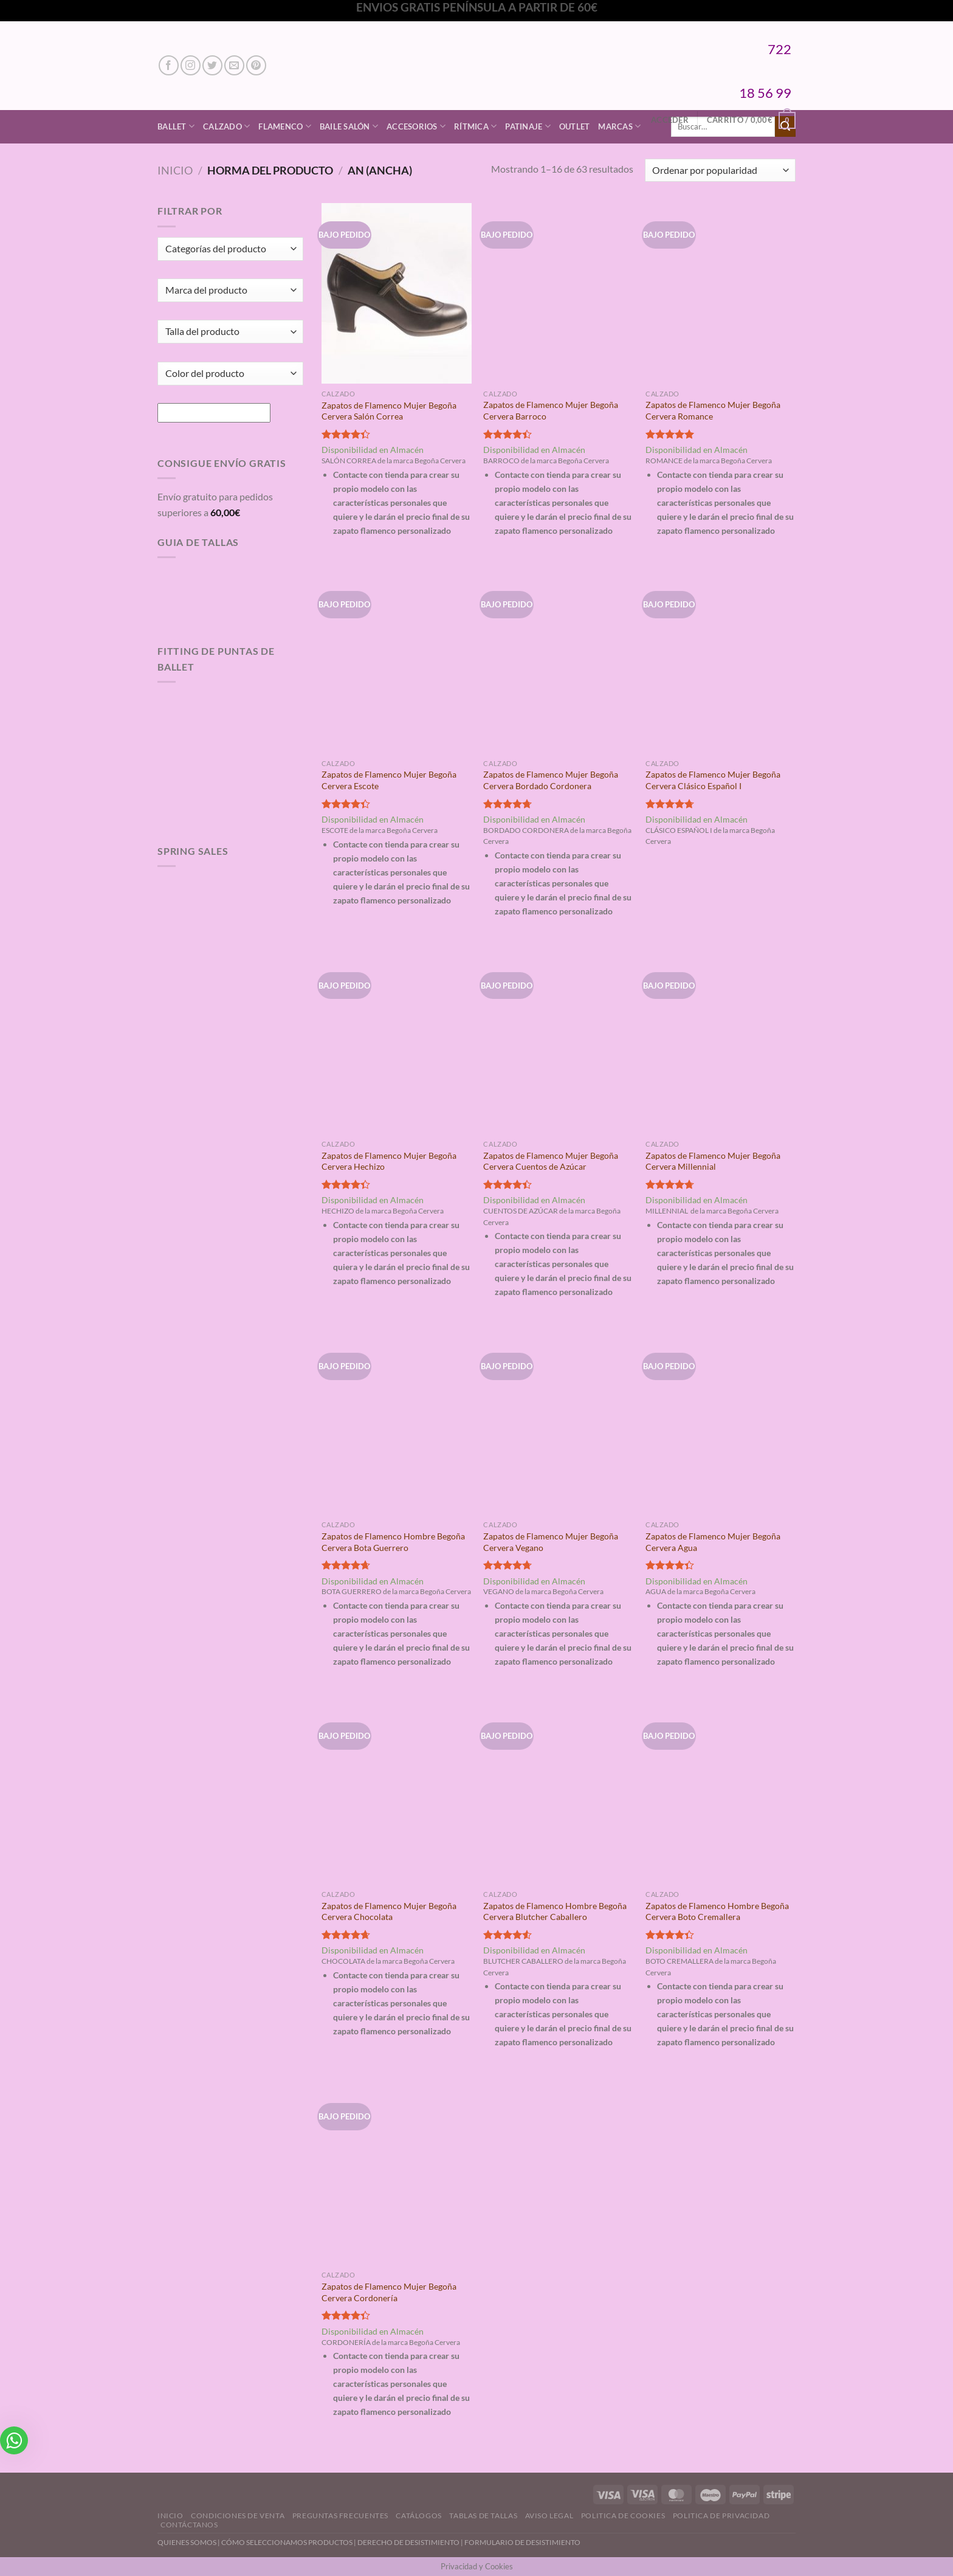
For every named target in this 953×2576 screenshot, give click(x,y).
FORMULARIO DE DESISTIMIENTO (522, 2542)
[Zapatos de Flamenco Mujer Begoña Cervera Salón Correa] (397, 293)
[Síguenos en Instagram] (191, 65)
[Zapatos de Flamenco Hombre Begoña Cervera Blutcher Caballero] (558, 1794)
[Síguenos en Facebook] (169, 65)
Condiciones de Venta (237, 2515)
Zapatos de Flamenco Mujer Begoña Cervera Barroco (550, 410)
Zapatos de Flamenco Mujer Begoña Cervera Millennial (712, 1161)
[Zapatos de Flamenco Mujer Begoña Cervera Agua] (720, 1424)
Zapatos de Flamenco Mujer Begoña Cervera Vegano (550, 1542)
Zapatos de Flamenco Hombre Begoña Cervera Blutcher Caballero (555, 1911)
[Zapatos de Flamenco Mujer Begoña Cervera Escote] (397, 663)
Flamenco (284, 126)
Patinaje (528, 126)
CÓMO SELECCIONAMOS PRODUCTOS (287, 2542)
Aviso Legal (549, 2515)
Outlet (574, 126)
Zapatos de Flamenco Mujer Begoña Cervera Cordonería (389, 2292)
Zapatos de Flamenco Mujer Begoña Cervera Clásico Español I (712, 780)
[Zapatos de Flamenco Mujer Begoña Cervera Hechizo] (397, 1044)
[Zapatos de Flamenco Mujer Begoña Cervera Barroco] (558, 293)
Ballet (175, 126)
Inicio (175, 170)
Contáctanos (189, 2524)
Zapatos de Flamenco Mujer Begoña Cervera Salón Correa (389, 411)
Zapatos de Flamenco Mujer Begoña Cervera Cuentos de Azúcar (550, 1161)
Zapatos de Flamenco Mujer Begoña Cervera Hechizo (389, 1161)
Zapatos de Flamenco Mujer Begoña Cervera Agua (712, 1542)
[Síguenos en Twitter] (212, 65)
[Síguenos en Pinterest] (256, 65)
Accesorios (416, 126)
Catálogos (419, 2515)
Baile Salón (349, 126)
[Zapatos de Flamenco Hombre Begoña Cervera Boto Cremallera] (720, 1794)
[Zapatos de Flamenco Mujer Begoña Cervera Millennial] (720, 1044)
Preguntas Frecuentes (340, 2515)
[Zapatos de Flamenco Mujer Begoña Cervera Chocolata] (397, 1794)
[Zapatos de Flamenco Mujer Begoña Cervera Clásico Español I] (720, 663)
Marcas (619, 126)
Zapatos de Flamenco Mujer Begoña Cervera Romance (712, 410)
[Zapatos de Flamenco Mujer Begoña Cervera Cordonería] (397, 2175)
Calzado (226, 126)
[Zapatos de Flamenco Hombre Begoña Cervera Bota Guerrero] (397, 1424)
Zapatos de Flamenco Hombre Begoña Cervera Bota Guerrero (393, 1542)
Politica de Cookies (623, 2515)
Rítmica (475, 126)
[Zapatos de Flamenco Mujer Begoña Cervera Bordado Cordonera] (558, 663)
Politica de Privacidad (721, 2515)
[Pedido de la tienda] (720, 170)
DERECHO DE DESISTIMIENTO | (410, 2542)
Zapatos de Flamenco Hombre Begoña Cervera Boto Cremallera (717, 1911)
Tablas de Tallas (483, 2515)
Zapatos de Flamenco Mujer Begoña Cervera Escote (389, 780)
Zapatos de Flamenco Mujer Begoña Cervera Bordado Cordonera (550, 780)
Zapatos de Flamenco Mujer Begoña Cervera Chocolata (389, 1911)
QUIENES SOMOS (186, 2542)
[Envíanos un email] (234, 65)
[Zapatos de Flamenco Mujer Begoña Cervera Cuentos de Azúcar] (558, 1044)
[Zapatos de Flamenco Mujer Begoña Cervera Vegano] (558, 1424)
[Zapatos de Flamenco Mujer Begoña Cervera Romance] (720, 293)
